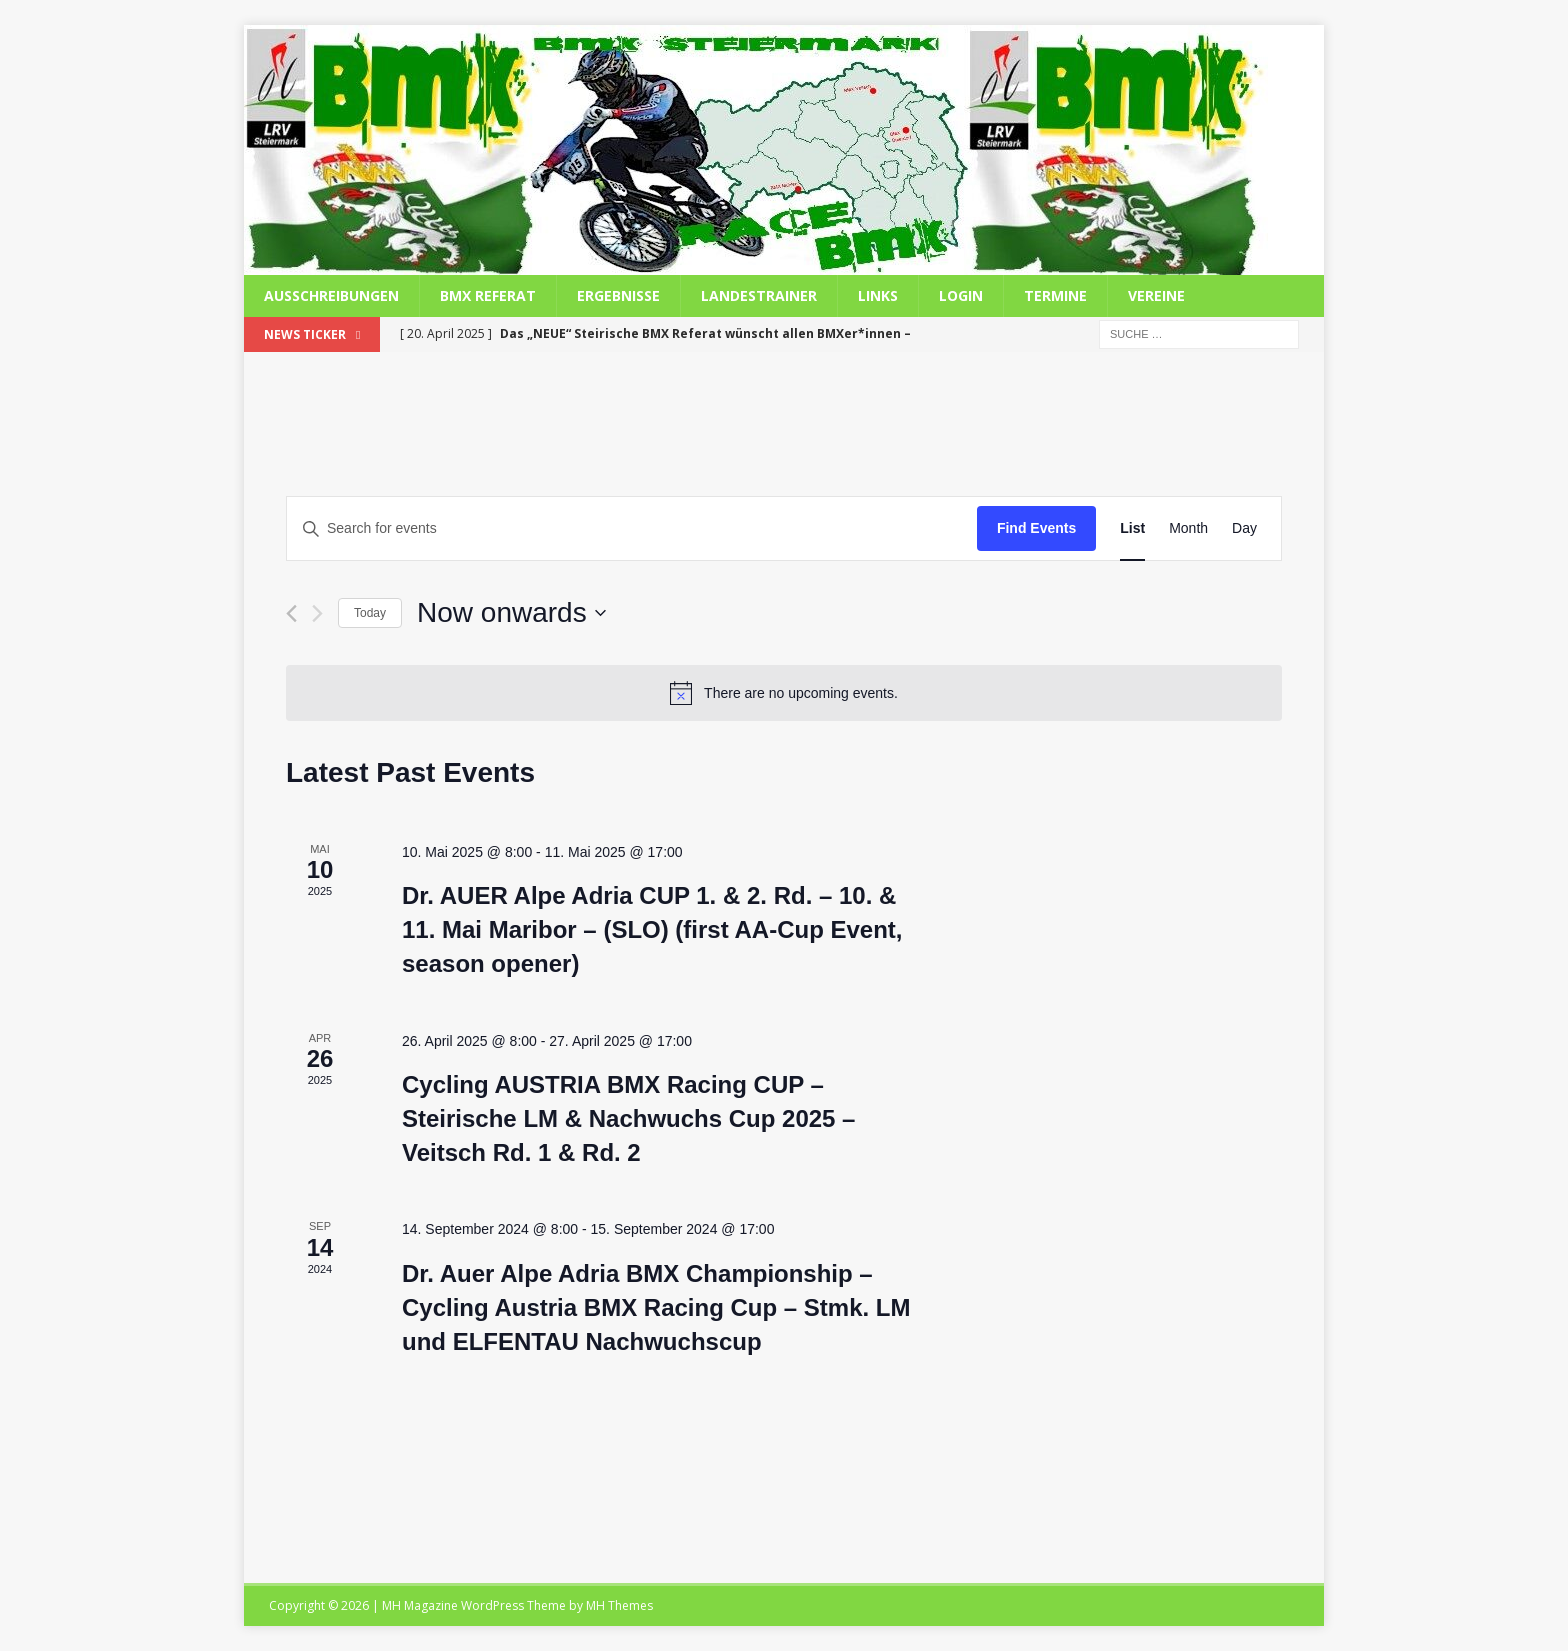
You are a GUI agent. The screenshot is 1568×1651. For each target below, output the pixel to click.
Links (878, 295)
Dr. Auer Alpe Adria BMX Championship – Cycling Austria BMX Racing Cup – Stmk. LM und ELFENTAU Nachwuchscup (656, 1307)
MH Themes (619, 1605)
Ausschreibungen (331, 295)
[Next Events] (317, 613)
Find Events (1036, 528)
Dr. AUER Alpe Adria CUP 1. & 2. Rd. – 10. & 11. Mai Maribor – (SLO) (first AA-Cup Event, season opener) (652, 929)
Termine (1055, 295)
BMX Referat (488, 295)
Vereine (1156, 295)
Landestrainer (759, 295)
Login (961, 295)
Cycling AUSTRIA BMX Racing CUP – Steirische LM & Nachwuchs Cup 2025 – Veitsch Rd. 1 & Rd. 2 (628, 1118)
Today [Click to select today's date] (370, 613)
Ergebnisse (618, 295)
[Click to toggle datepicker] (511, 613)
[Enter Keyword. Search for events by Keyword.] (632, 528)
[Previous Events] (291, 613)
